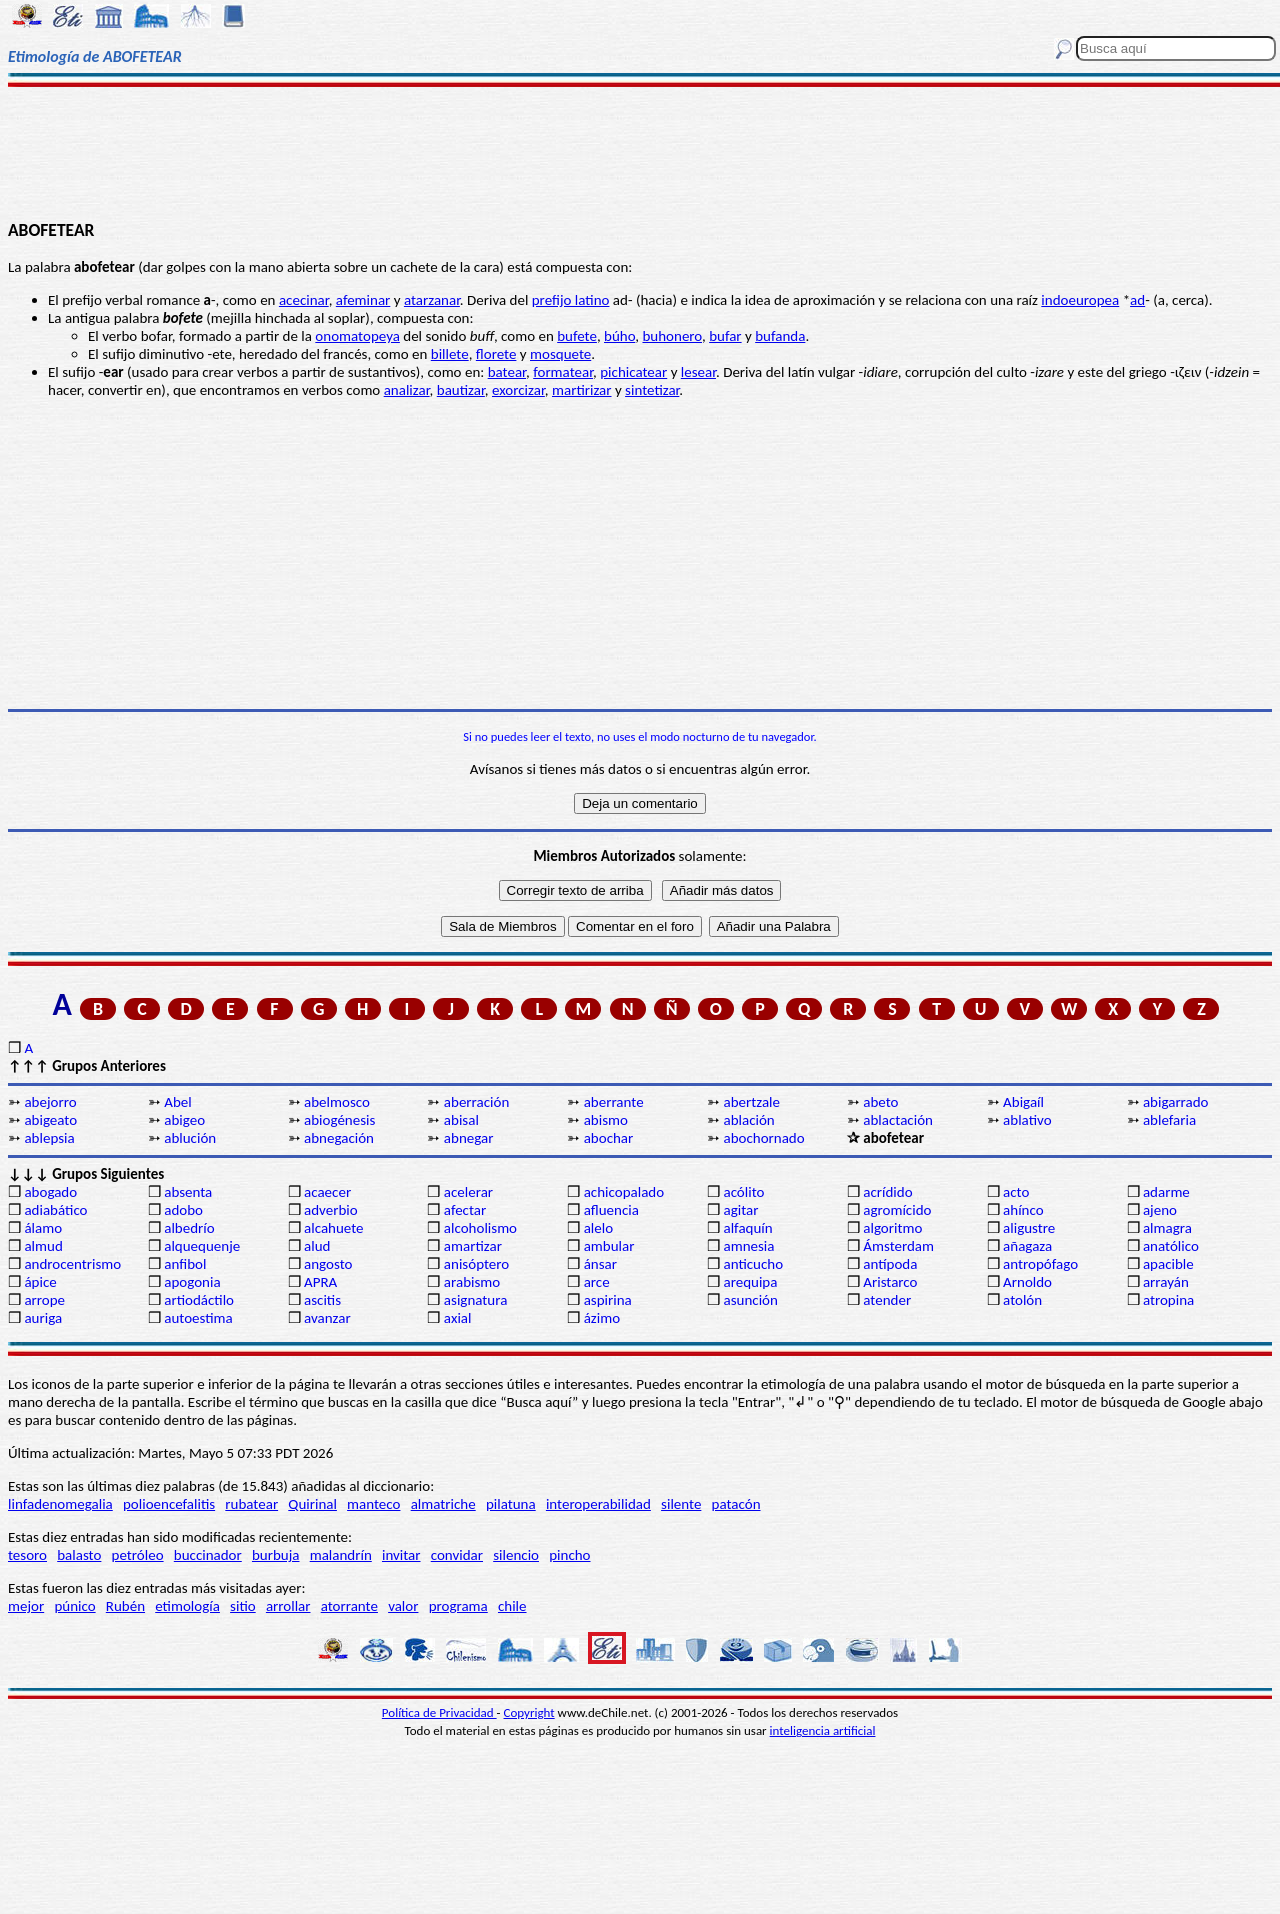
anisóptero (476, 1264)
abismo (606, 1120)
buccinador (208, 1555)
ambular (609, 1246)
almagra (1167, 1228)
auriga (43, 1318)
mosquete (560, 354)
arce (597, 1282)
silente (681, 1504)
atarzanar (432, 300)
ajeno (1160, 1210)
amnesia (748, 1246)
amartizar (473, 1246)
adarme (1166, 1192)
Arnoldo (1027, 1282)
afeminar (363, 300)
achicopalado (624, 1192)
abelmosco (337, 1102)
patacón (736, 1504)
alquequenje (202, 1246)
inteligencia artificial (823, 1730)
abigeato (50, 1120)
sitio (243, 1606)
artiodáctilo (199, 1300)
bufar (725, 336)
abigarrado (1176, 1102)
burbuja (276, 1555)
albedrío (189, 1228)
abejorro (50, 1102)
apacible (1168, 1264)
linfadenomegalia (60, 1504)
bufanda (780, 336)
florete (496, 354)
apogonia (192, 1282)
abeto (880, 1102)
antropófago (1040, 1264)
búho (619, 336)
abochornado (763, 1138)
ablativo (1027, 1120)
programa (458, 1606)
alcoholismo (480, 1228)
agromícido (897, 1210)
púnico (74, 1606)
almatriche (443, 1504)
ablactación (898, 1120)
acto (1016, 1192)
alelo (598, 1228)
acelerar (468, 1192)
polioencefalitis (169, 1504)
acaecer (327, 1192)
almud (43, 1246)
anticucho (753, 1264)
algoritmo (892, 1228)
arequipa (750, 1282)
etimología (187, 1606)
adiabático (55, 1210)
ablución (190, 1138)
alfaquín (747, 1228)
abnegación (339, 1138)
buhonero (672, 336)
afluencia (611, 1210)
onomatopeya (357, 336)
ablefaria (1169, 1120)
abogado (50, 1192)
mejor (26, 1606)
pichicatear (633, 372)
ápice (40, 1282)
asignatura (476, 1300)
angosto (328, 1264)
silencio (516, 1555)
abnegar (469, 1138)
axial (458, 1318)
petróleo (138, 1555)
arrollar (288, 1606)
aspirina (608, 1300)
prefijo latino (571, 300)
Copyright (529, 1712)
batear (507, 372)
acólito (743, 1192)
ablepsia (49, 1138)
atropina (1168, 1300)
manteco (373, 1504)
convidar (457, 1555)
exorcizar (518, 390)
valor (403, 1606)
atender (887, 1300)
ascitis (322, 1300)
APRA (320, 1282)
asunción (750, 1300)
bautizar (461, 390)
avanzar (327, 1318)
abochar (609, 1138)
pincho (569, 1555)
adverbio (331, 1210)
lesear (698, 372)
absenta (188, 1192)
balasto (79, 1555)
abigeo (184, 1120)
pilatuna (511, 1504)
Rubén (125, 1606)
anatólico (1171, 1246)
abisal (461, 1120)
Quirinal (312, 1504)
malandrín (341, 1555)
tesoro (27, 1555)
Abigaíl (1023, 1102)
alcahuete (334, 1228)
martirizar (582, 390)
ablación (748, 1120)
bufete (577, 336)
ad (1137, 300)
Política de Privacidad (439, 1712)
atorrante (349, 1606)
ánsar (600, 1264)
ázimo (602, 1318)
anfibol (185, 1264)
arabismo (472, 1282)
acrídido (887, 1192)
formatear (563, 372)
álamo (43, 1228)
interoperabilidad (598, 1504)
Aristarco (890, 1282)
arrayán (1166, 1282)
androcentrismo (72, 1264)
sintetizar (652, 390)
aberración (476, 1102)
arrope (44, 1300)
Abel (177, 1102)
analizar (407, 390)
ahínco (1023, 1210)
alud (317, 1246)
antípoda (890, 1264)
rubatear (251, 1504)
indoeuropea (1080, 300)
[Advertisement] (640, 152)
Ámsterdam (898, 1246)
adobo (183, 1210)
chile (512, 1606)
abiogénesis (339, 1120)
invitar (401, 1555)
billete (450, 354)
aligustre (1029, 1228)
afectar (465, 1210)
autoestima (198, 1318)
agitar (740, 1210)
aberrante (614, 1102)
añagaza (1027, 1246)
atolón (1022, 1300)
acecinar (304, 300)
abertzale (751, 1102)
